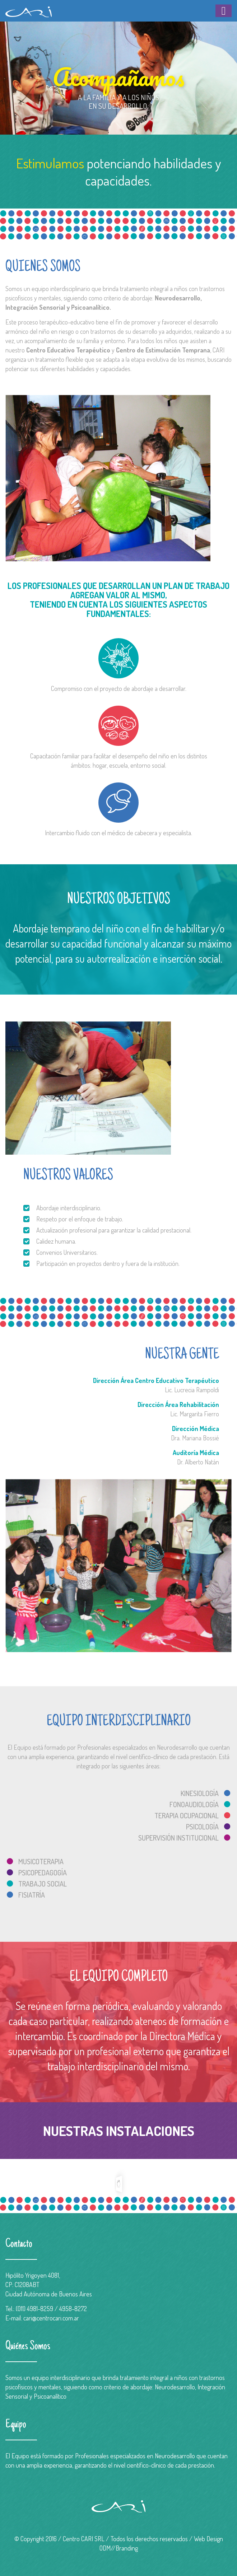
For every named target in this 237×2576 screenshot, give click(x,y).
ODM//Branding (118, 2548)
